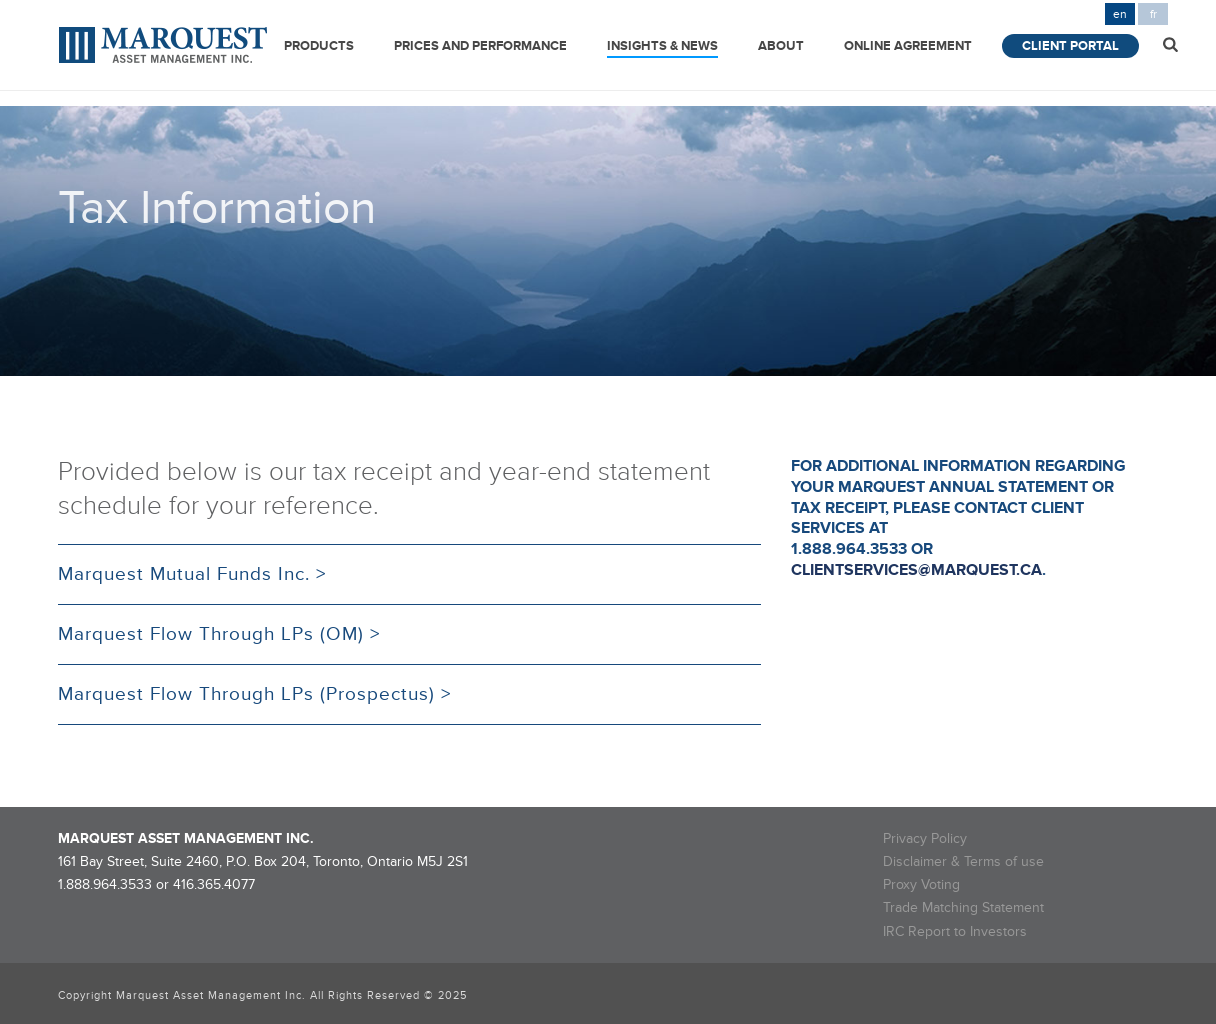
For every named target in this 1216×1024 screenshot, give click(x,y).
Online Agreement (908, 46)
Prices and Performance (480, 46)
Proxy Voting (921, 884)
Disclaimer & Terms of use (963, 861)
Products (319, 46)
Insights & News (662, 46)
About (781, 46)
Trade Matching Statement (963, 907)
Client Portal (1070, 46)
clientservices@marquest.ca (916, 570)
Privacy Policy (925, 838)
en (1120, 14)
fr (1153, 14)
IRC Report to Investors (955, 931)
